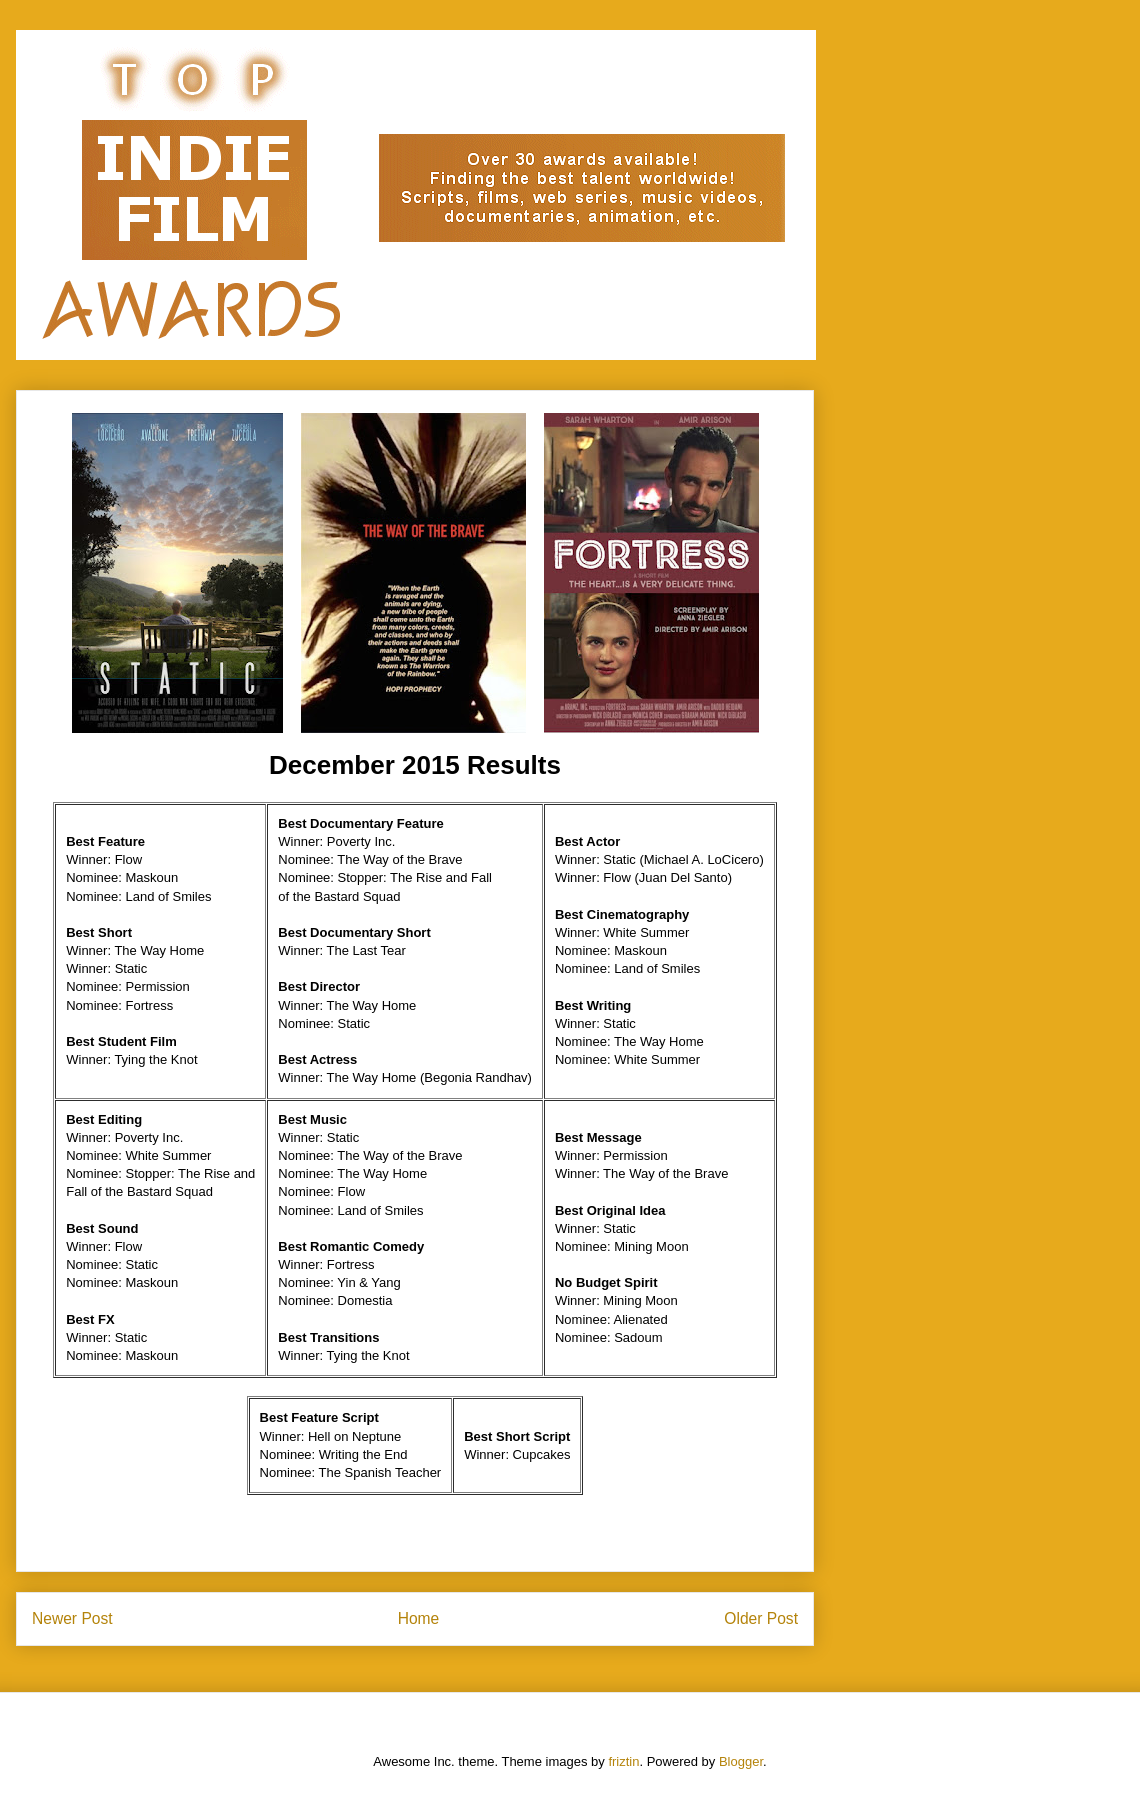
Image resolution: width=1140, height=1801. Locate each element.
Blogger (741, 1761)
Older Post (761, 1618)
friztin (623, 1761)
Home (419, 1618)
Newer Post (72, 1618)
